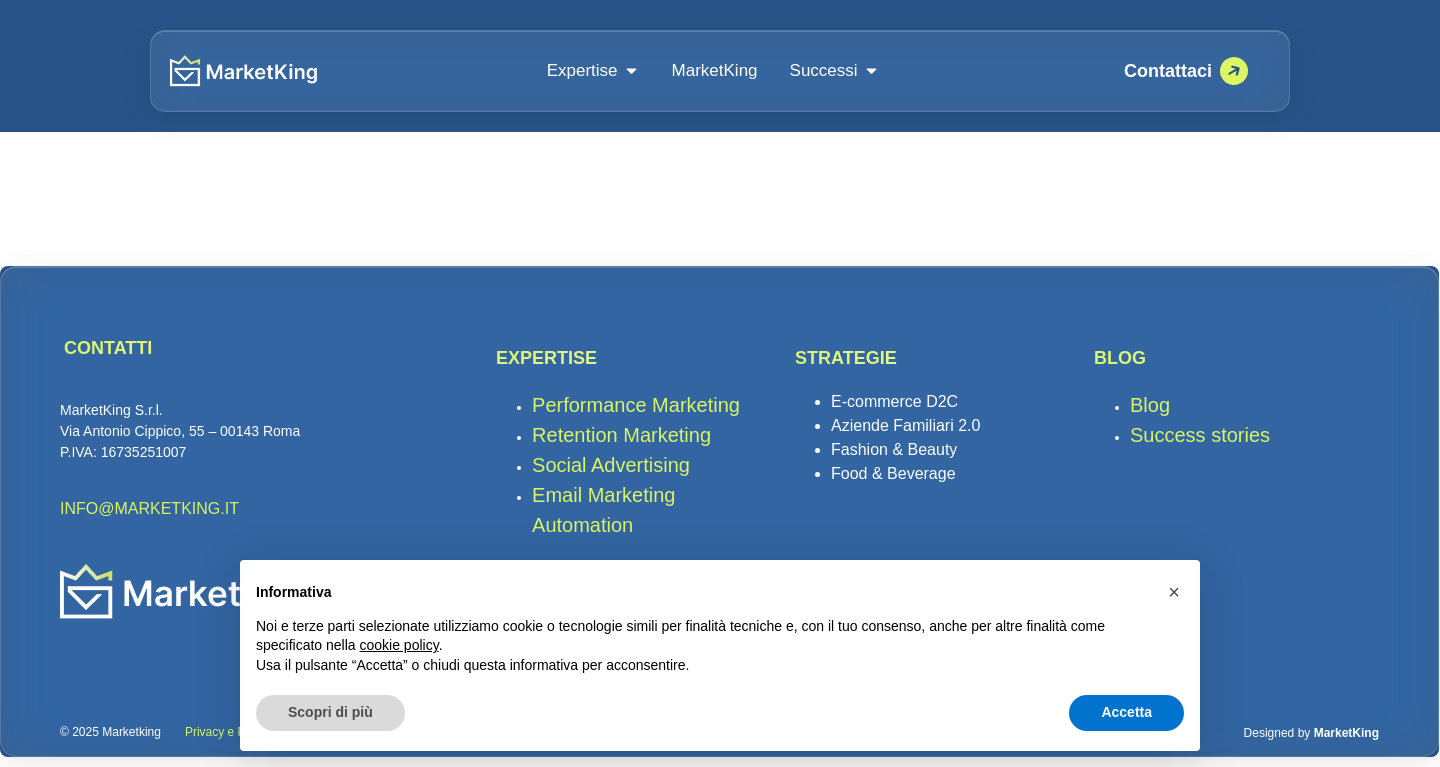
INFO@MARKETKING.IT (149, 518)
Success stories (1200, 444)
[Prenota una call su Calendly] (1186, 71)
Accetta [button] (1126, 712)
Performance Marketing (636, 414)
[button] (1174, 592)
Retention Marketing (627, 444)
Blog (1150, 414)
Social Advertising (613, 474)
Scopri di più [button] (330, 712)
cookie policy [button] (399, 645)
